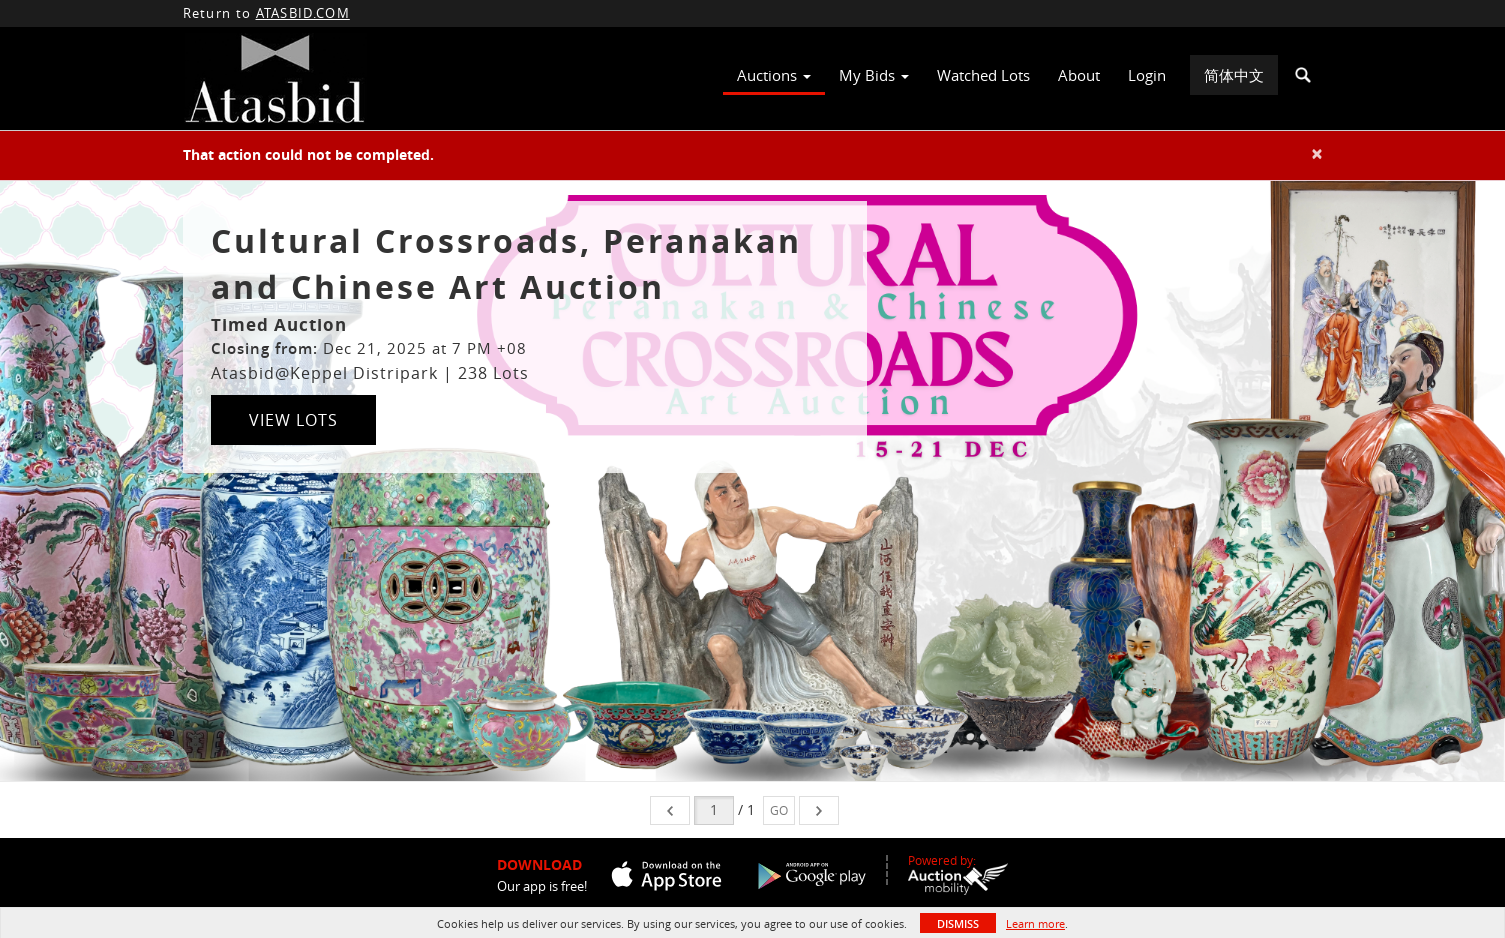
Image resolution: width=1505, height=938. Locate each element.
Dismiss (958, 923)
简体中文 (1234, 75)
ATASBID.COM (303, 13)
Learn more (1035, 923)
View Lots (293, 420)
